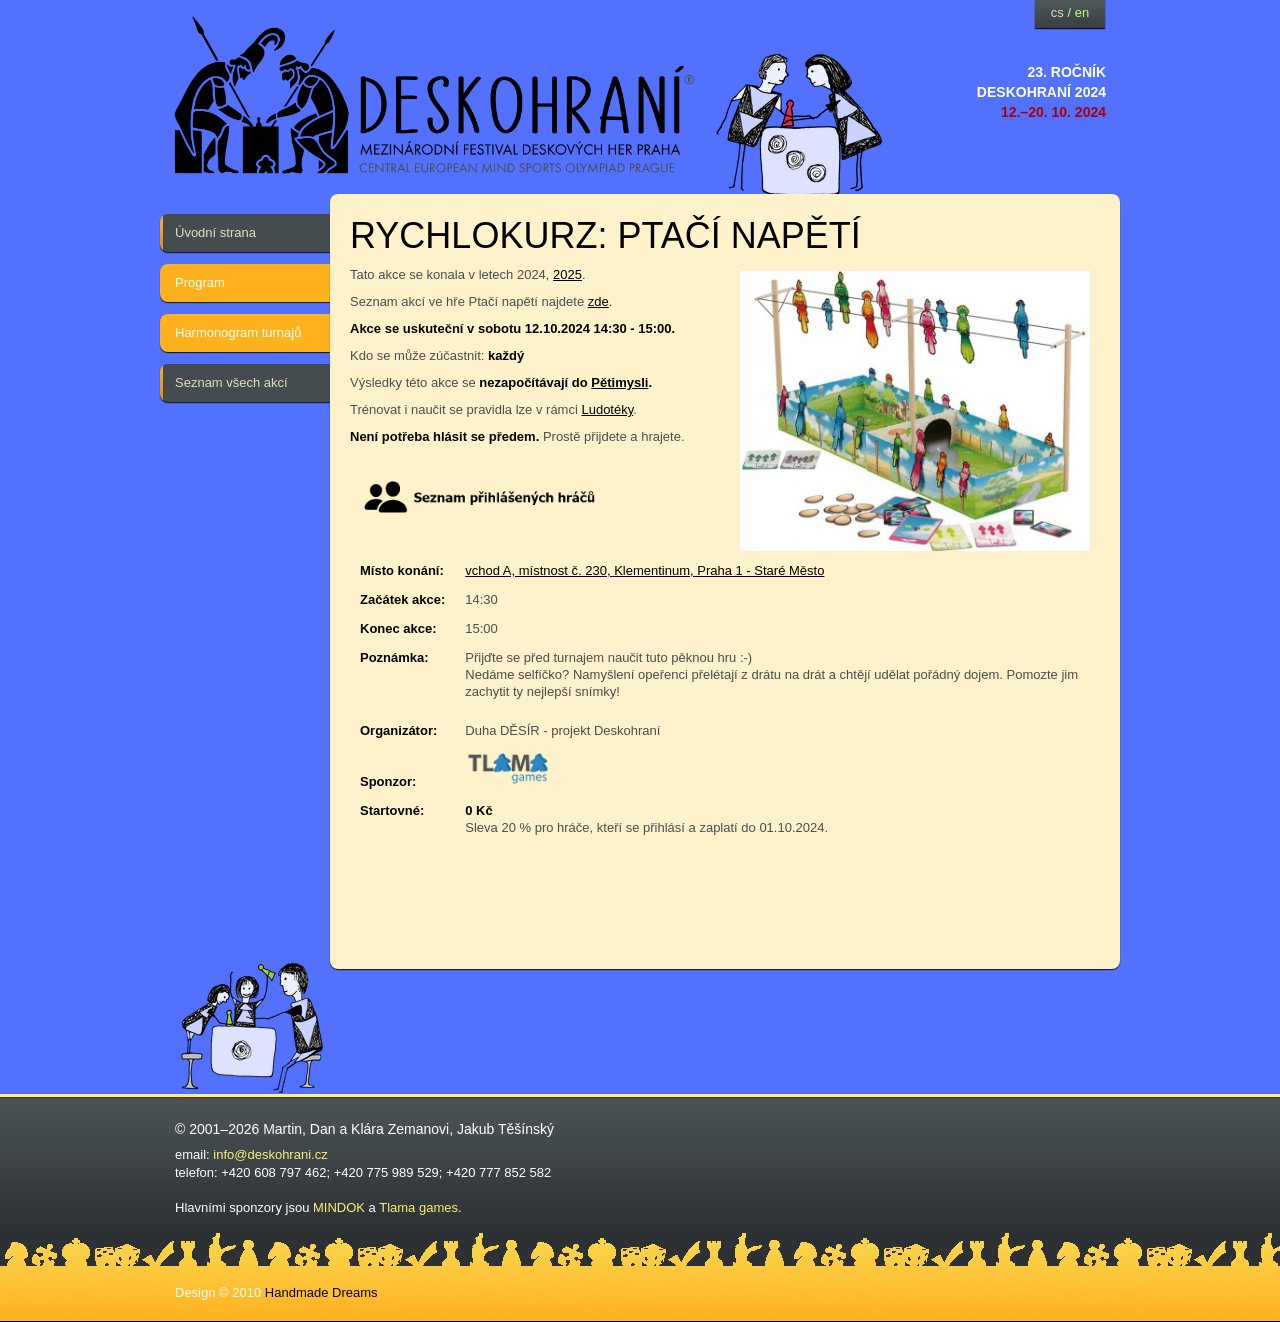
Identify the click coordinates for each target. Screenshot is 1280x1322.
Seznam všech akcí (231, 382)
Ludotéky (607, 409)
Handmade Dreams (321, 1292)
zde (598, 301)
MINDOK (339, 1207)
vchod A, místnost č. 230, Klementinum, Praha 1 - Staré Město (644, 570)
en (1082, 12)
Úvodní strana (215, 232)
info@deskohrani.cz (270, 1154)
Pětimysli (619, 382)
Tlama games (418, 1207)
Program (200, 282)
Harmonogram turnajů (238, 332)
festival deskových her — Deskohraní (435, 95)
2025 (567, 274)
